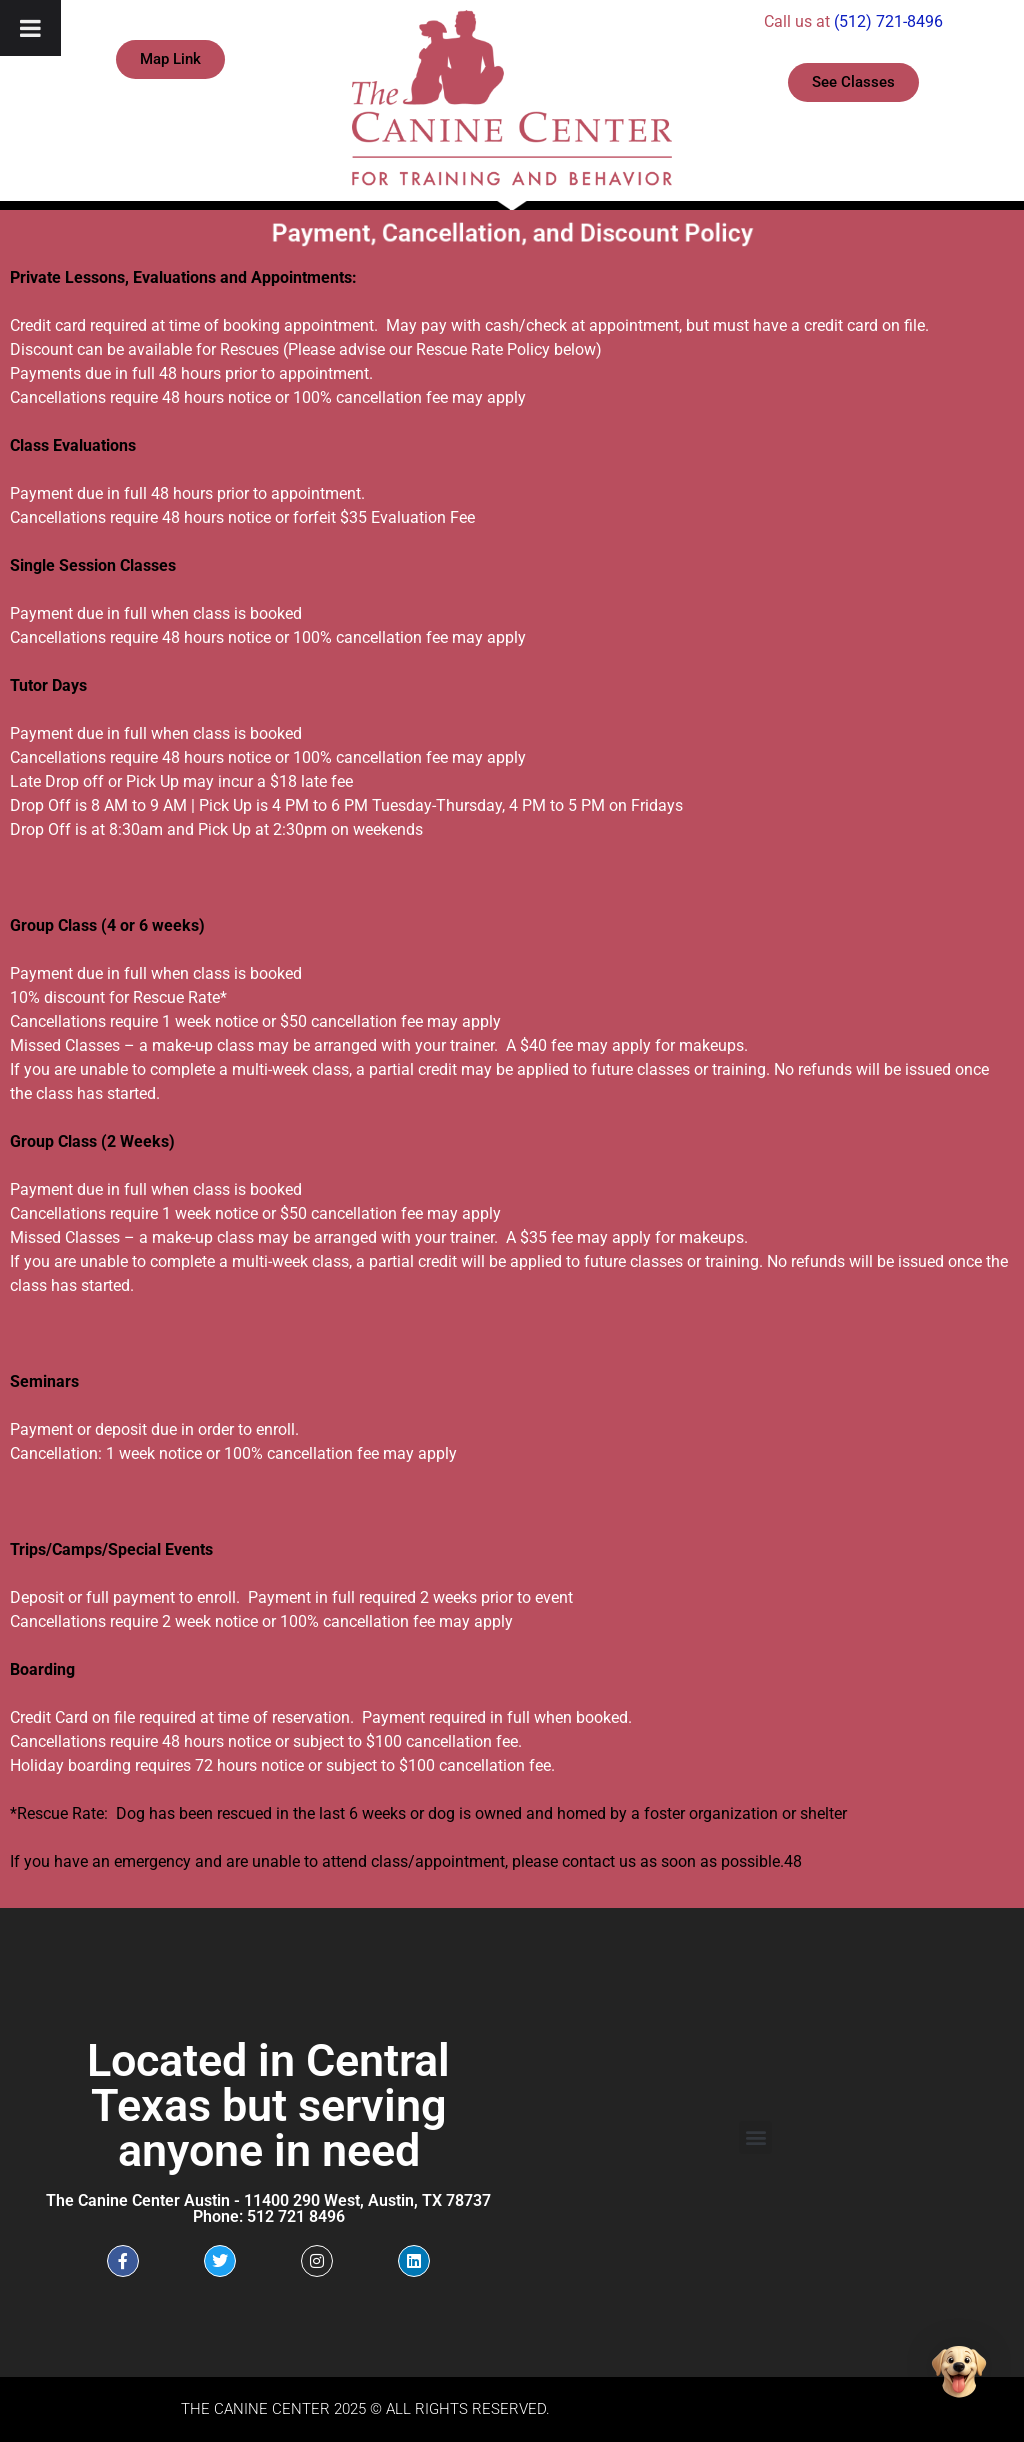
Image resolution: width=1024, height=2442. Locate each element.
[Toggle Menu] (30, 28)
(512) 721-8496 (888, 21)
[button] (755, 2137)
